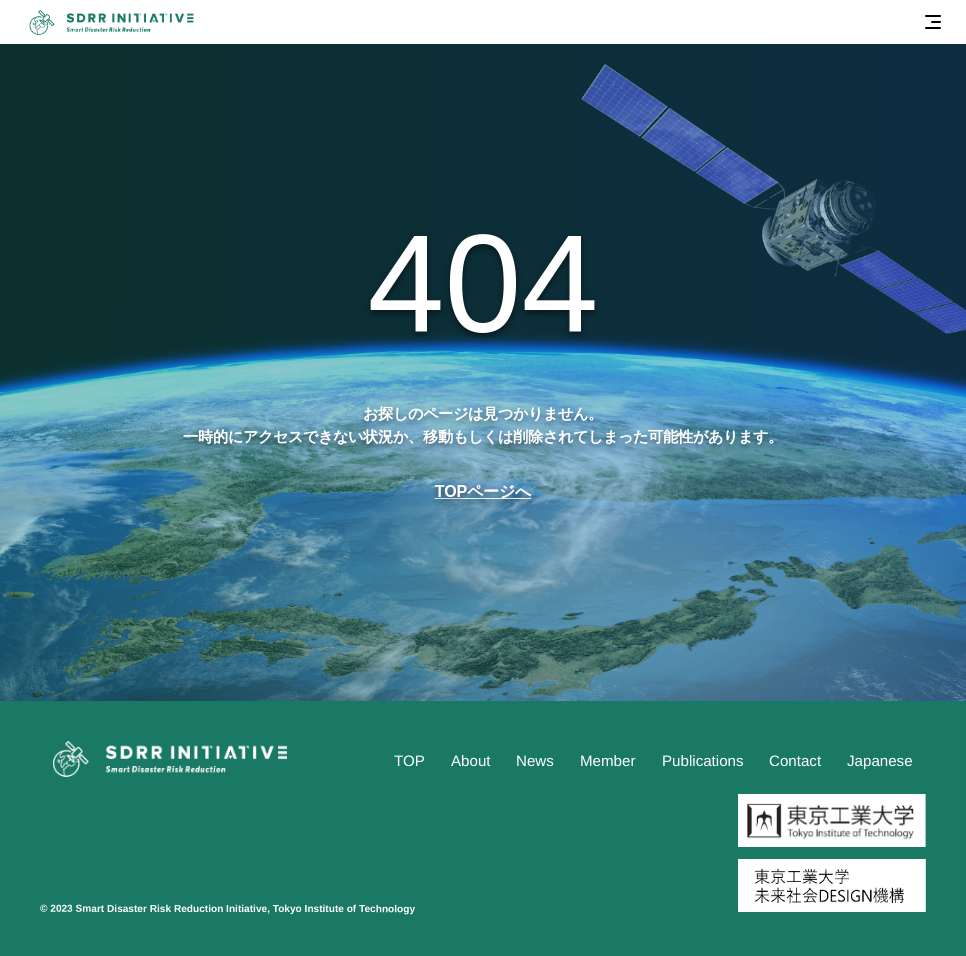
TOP (409, 760)
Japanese (880, 760)
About (471, 760)
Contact (795, 760)
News (535, 760)
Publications (703, 760)
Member (607, 760)
